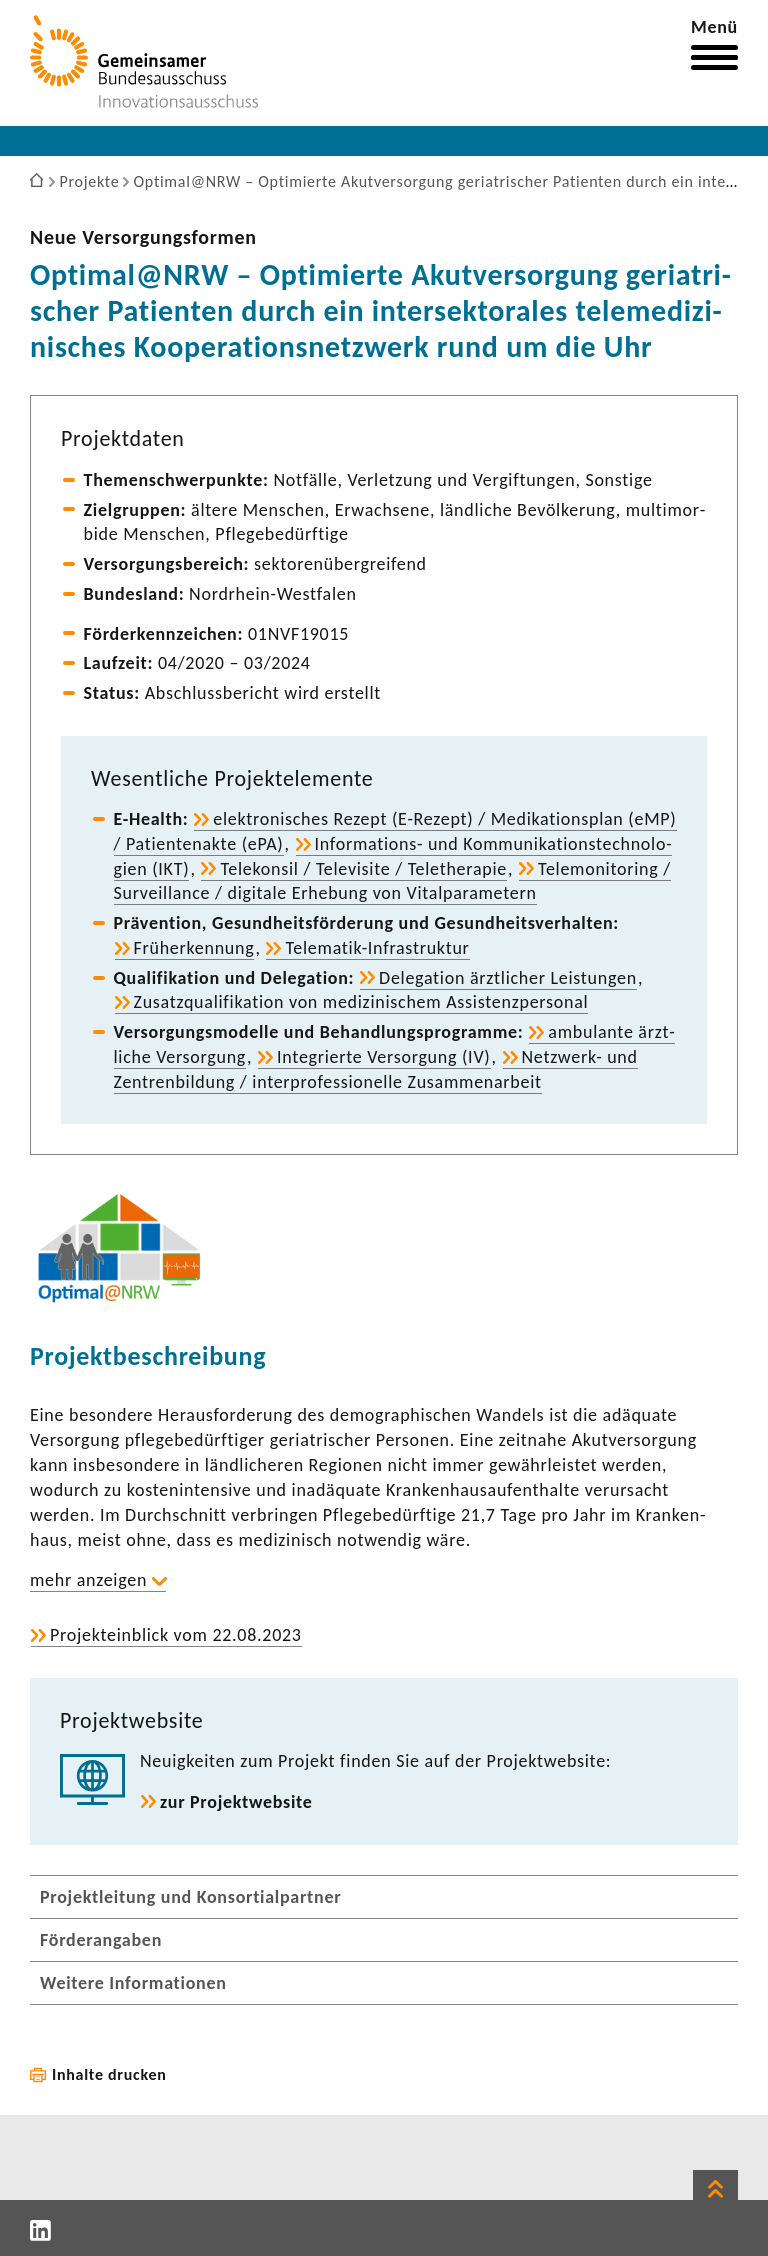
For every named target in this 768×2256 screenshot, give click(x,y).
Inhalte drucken (109, 2074)
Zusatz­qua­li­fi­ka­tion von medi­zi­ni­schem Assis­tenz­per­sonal (361, 1002)
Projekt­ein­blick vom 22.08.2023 (176, 1635)
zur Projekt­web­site (236, 1802)
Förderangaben (101, 1940)
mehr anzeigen (88, 1580)
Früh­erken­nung (194, 948)
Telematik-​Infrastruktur (377, 948)
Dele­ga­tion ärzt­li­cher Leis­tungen (508, 978)
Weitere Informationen (133, 1983)
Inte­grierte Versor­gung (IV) (383, 1057)
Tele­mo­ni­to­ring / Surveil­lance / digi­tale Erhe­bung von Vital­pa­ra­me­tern (392, 881)
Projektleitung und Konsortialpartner (190, 1897)
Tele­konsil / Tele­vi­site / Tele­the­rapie (363, 869)
